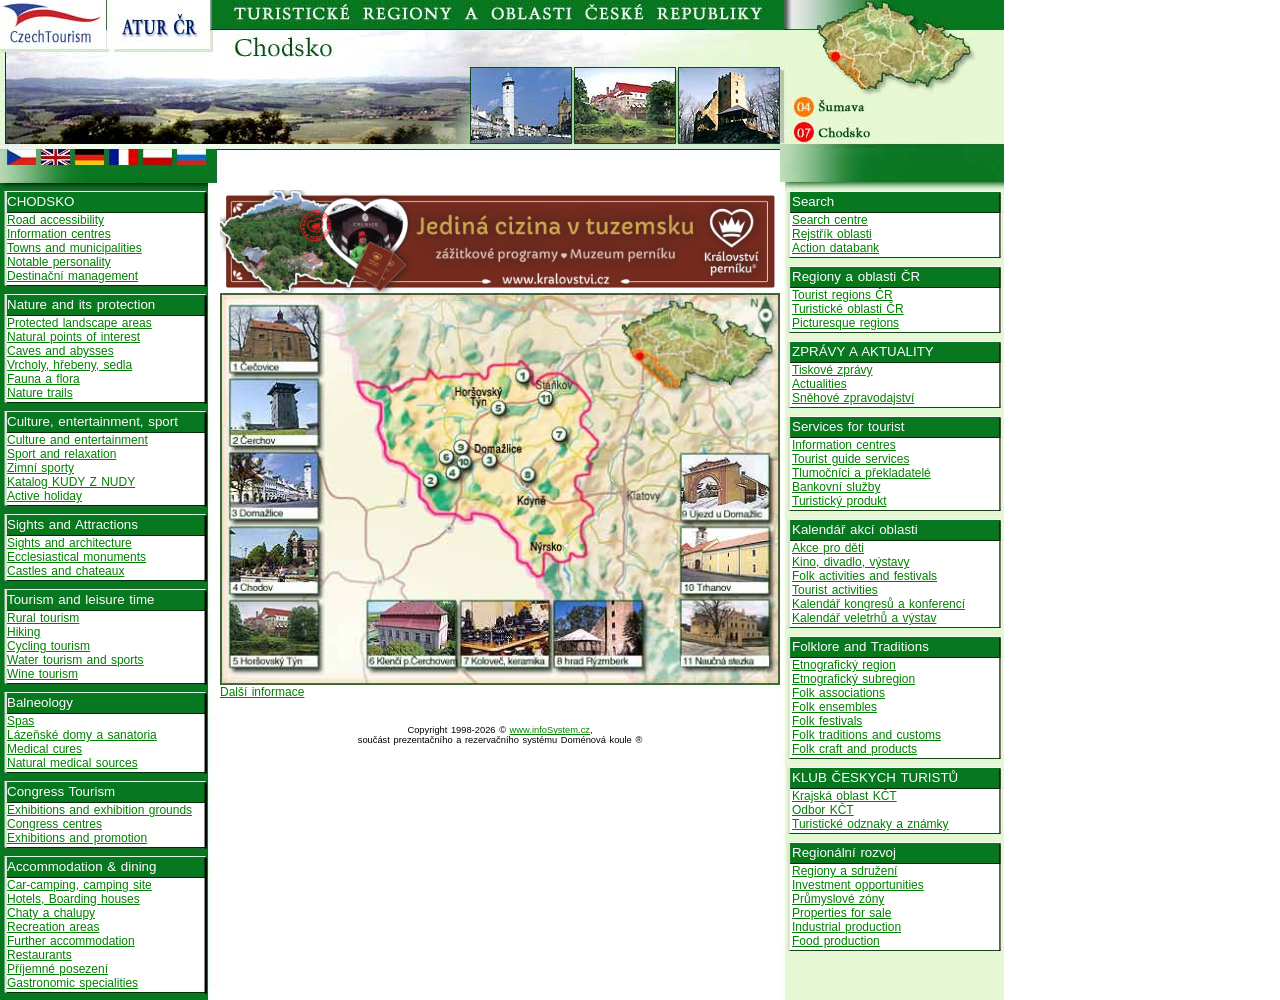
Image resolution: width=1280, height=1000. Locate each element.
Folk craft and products (854, 749)
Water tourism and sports (75, 660)
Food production (836, 941)
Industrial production (846, 927)
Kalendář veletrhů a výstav (864, 618)
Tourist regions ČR (842, 295)
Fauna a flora (43, 379)
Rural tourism (43, 618)
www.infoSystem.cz (550, 730)
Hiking (23, 632)
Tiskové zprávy (832, 370)
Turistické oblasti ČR (848, 309)
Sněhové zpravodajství (853, 398)
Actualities (819, 384)
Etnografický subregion (853, 679)
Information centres (59, 234)
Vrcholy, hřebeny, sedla (69, 365)
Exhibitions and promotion (77, 838)
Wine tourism (42, 674)
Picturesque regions (845, 323)
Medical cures (44, 749)
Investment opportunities (858, 885)
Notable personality (59, 262)
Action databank (835, 248)
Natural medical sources (72, 763)
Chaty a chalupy (51, 913)
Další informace (262, 692)
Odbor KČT (823, 810)
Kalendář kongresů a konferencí (878, 604)
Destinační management (72, 276)
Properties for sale (841, 913)
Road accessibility (55, 220)
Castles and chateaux (65, 571)
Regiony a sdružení (844, 871)
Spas (20, 721)
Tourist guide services (850, 459)
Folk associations (838, 693)
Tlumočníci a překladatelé (861, 473)
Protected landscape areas (79, 323)
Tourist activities (835, 590)
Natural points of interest (73, 337)
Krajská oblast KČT (844, 796)
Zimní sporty (40, 468)
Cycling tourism (48, 646)
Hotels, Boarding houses (73, 899)
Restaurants (39, 955)
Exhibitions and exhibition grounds (99, 810)
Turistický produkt (839, 501)
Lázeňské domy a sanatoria (82, 735)
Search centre (830, 220)
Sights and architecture (69, 543)
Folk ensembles (834, 707)
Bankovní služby (836, 487)
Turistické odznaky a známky (870, 824)
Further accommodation (71, 941)
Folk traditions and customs (866, 735)
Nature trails (40, 393)
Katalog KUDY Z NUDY (71, 482)
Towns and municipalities (74, 248)
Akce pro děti (828, 548)
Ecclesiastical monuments (76, 557)
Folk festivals (827, 721)
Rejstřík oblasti (832, 234)
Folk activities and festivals (864, 576)
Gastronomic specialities (72, 983)
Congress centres (54, 824)
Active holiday (44, 496)
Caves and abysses (60, 351)
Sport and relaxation (61, 454)
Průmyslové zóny (838, 899)
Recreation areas (53, 927)
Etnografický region (844, 665)
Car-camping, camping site (79, 885)
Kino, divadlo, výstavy (850, 562)
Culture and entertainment (77, 440)
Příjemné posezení (57, 969)
